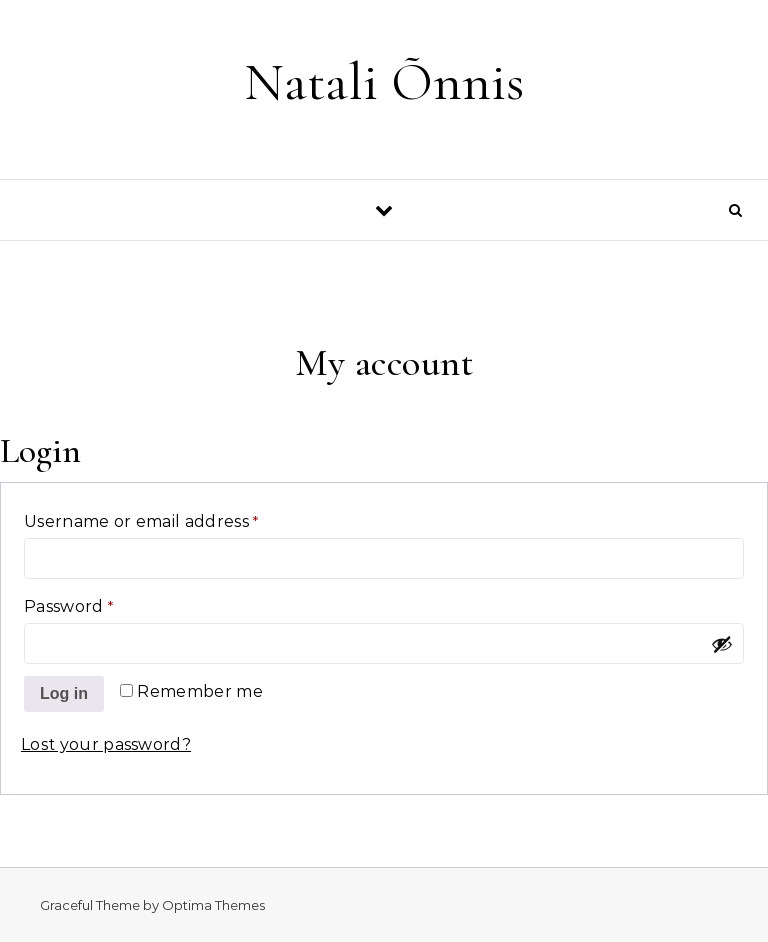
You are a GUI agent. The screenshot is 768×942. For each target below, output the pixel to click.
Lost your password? (106, 744)
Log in (64, 693)
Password (107, 603)
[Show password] (722, 644)
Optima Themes (213, 905)
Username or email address (180, 518)
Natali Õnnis (384, 81)
